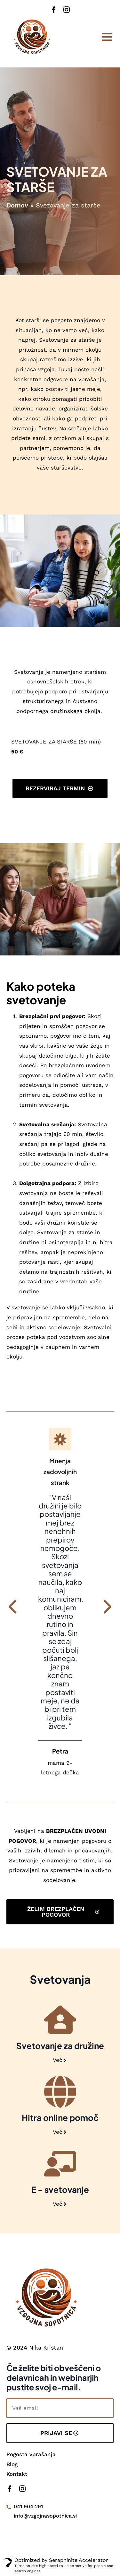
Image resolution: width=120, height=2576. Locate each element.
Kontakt (16, 2474)
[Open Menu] (107, 37)
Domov (17, 205)
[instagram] (66, 9)
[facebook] (54, 9)
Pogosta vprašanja (31, 2454)
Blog (12, 2464)
